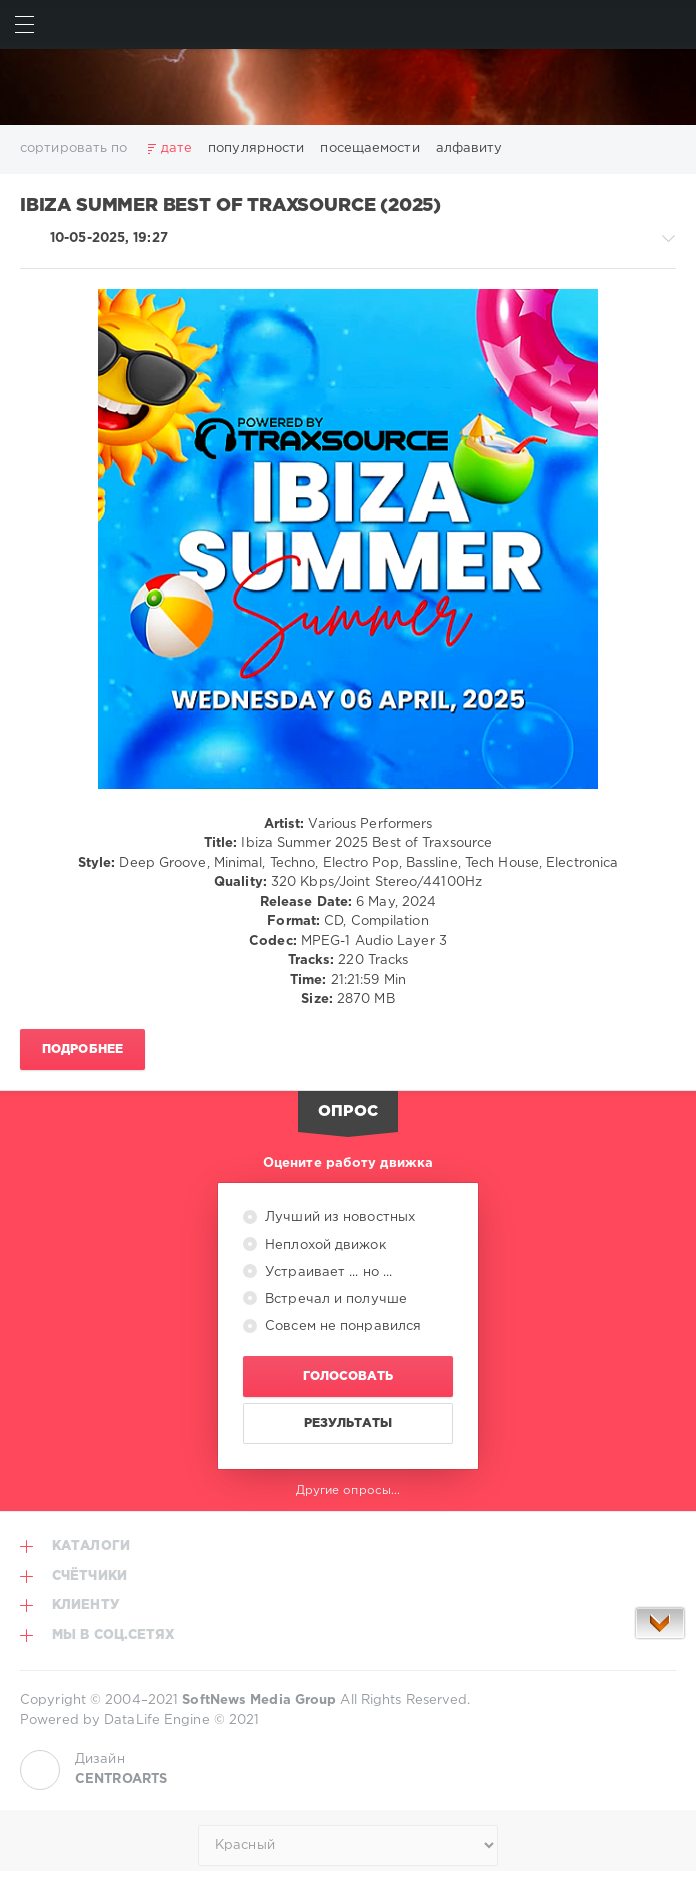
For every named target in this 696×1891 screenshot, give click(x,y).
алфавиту (469, 148)
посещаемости (369, 148)
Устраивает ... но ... (326, 1272)
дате (176, 148)
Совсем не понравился (341, 1326)
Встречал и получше (334, 1299)
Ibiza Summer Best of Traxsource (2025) (230, 206)
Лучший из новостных (338, 1217)
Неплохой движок (323, 1245)
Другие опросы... (348, 1490)
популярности (256, 148)
